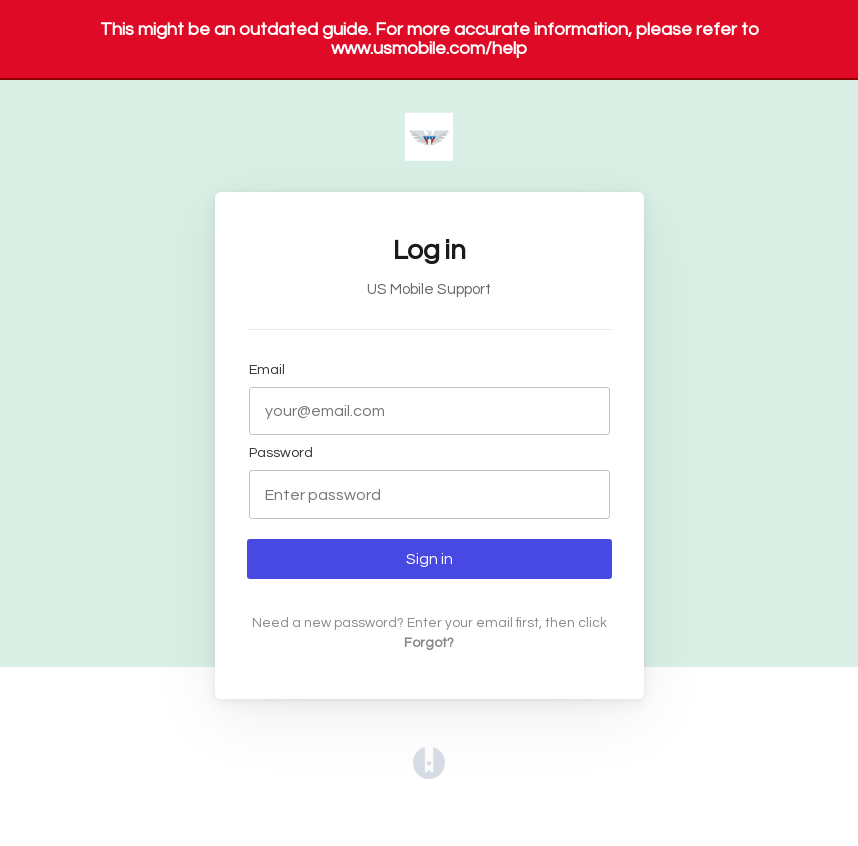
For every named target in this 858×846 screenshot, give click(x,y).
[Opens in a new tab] (429, 774)
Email (267, 369)
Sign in (429, 559)
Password (281, 452)
